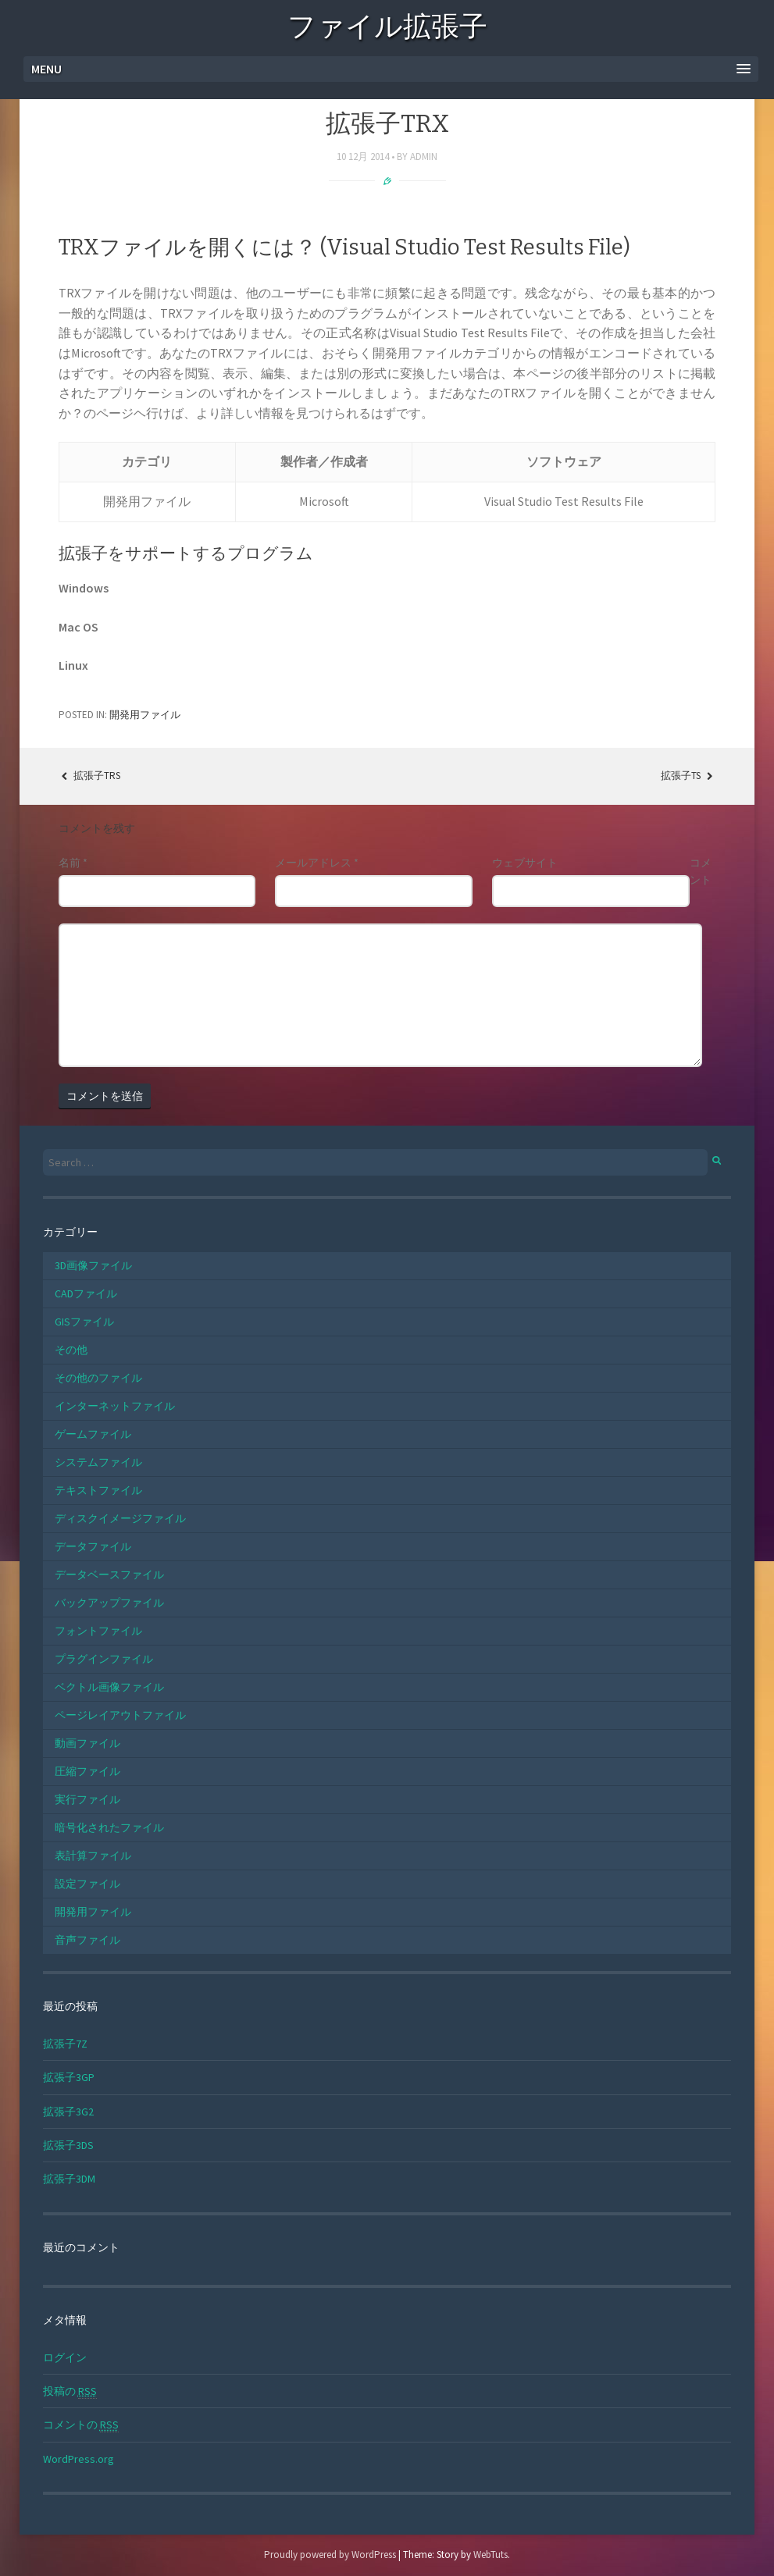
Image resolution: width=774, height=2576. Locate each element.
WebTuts (490, 2554)
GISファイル (84, 1322)
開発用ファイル (144, 714)
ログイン (65, 2357)
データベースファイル (109, 1574)
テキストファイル (98, 1490)
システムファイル (98, 1462)
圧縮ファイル (87, 1771)
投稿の (70, 2391)
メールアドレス (316, 863)
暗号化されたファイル (109, 1827)
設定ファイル (87, 1884)
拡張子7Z (65, 2044)
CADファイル (86, 1293)
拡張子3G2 (68, 2112)
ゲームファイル (93, 1434)
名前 (73, 863)
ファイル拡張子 (387, 29)
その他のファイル (98, 1378)
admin (423, 156)
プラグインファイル (104, 1659)
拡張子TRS (89, 775)
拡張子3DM (69, 2179)
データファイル (93, 1546)
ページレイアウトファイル (120, 1715)
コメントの (81, 2425)
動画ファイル (87, 1743)
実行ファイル (87, 1799)
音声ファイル (87, 1940)
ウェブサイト (525, 863)
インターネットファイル (115, 1406)
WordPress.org (78, 2459)
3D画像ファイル (93, 1265)
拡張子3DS (68, 2145)
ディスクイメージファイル (120, 1518)
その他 (71, 1350)
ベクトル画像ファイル (109, 1687)
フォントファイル (98, 1631)
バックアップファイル (109, 1603)
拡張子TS (688, 775)
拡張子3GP (69, 2077)
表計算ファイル (93, 1855)
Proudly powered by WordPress (330, 2554)
